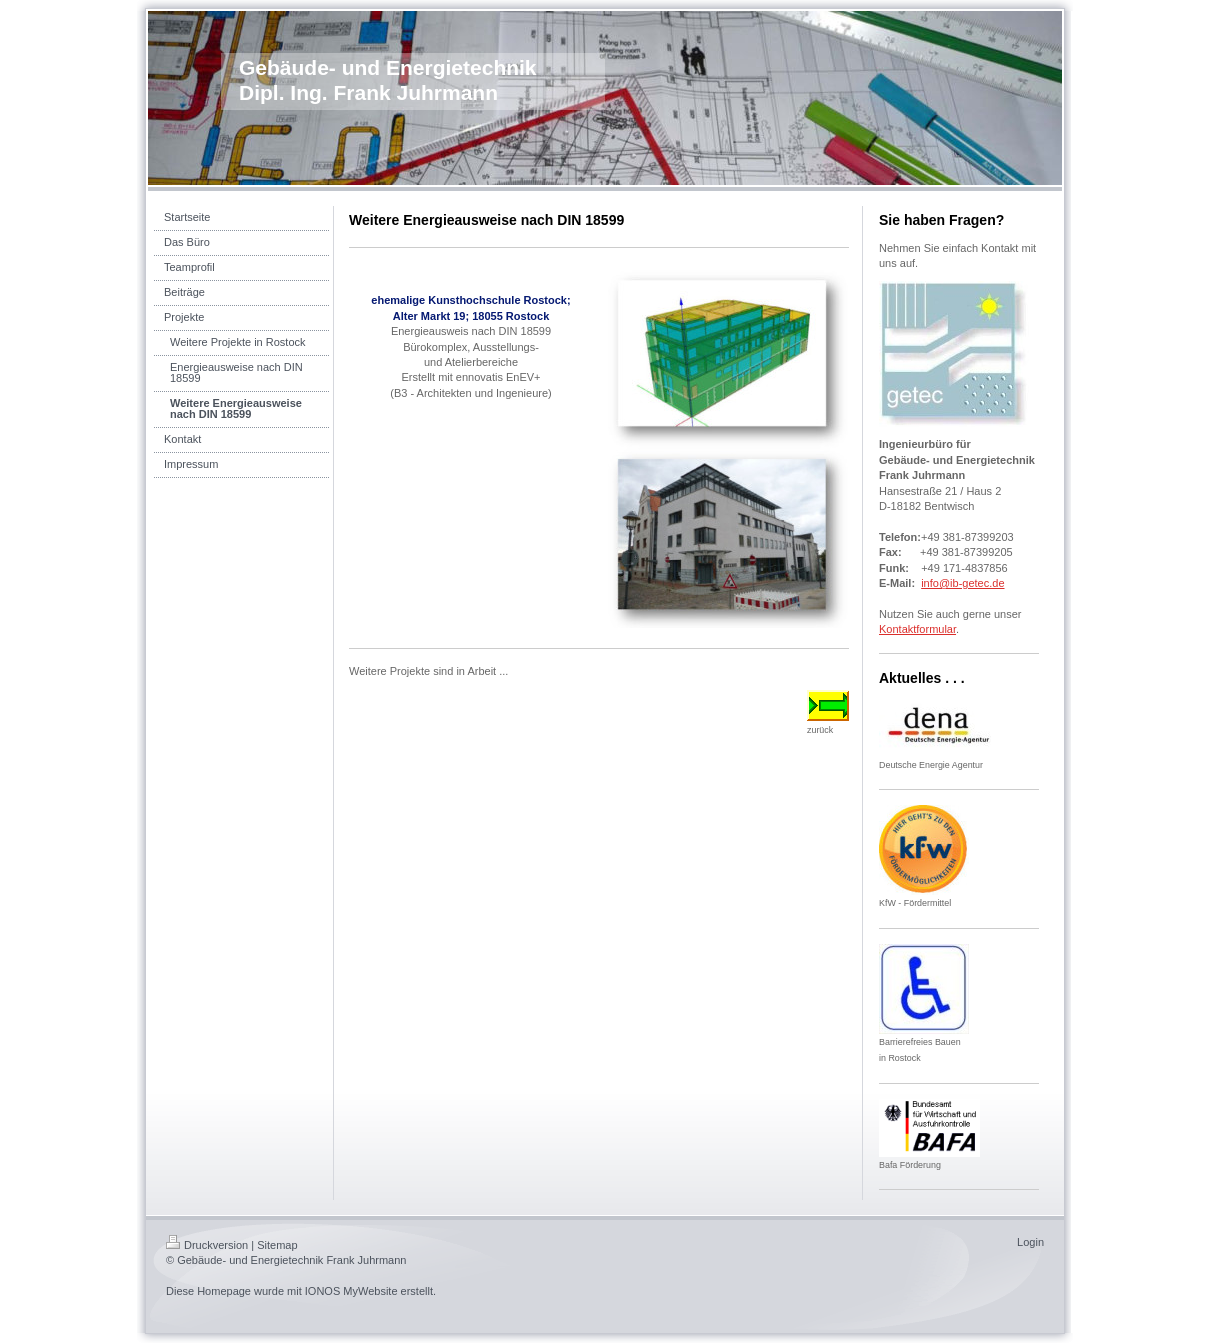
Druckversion (207, 1245)
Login (1030, 1242)
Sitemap (277, 1245)
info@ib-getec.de (962, 583)
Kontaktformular (917, 629)
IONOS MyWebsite (351, 1291)
